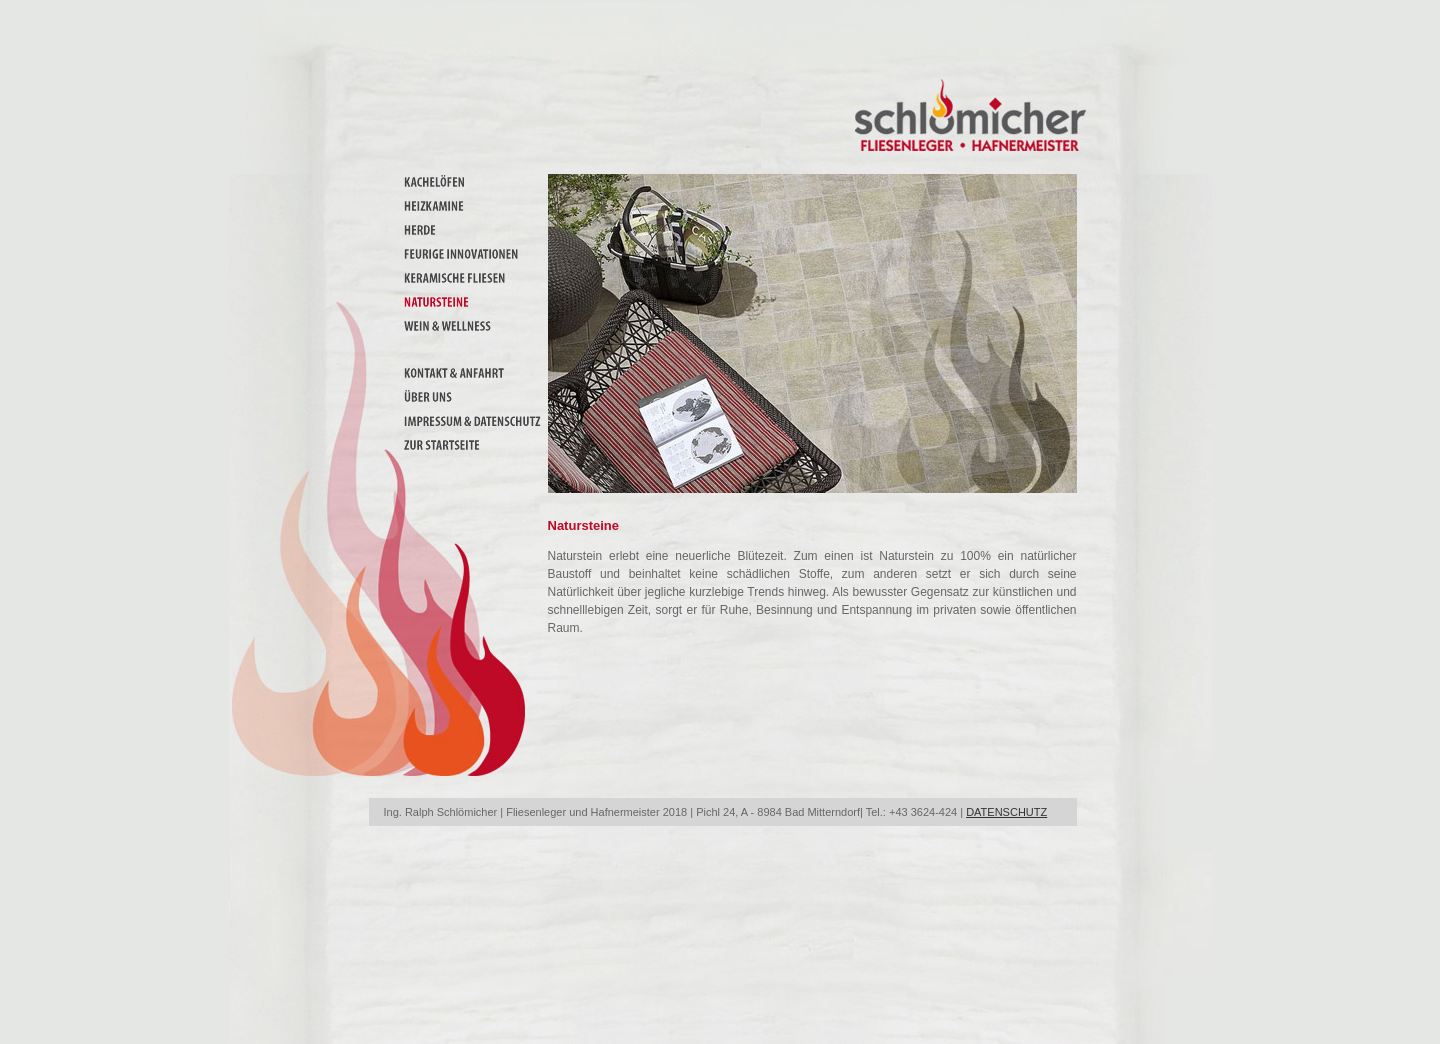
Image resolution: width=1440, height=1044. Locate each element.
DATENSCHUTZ (1006, 812)
